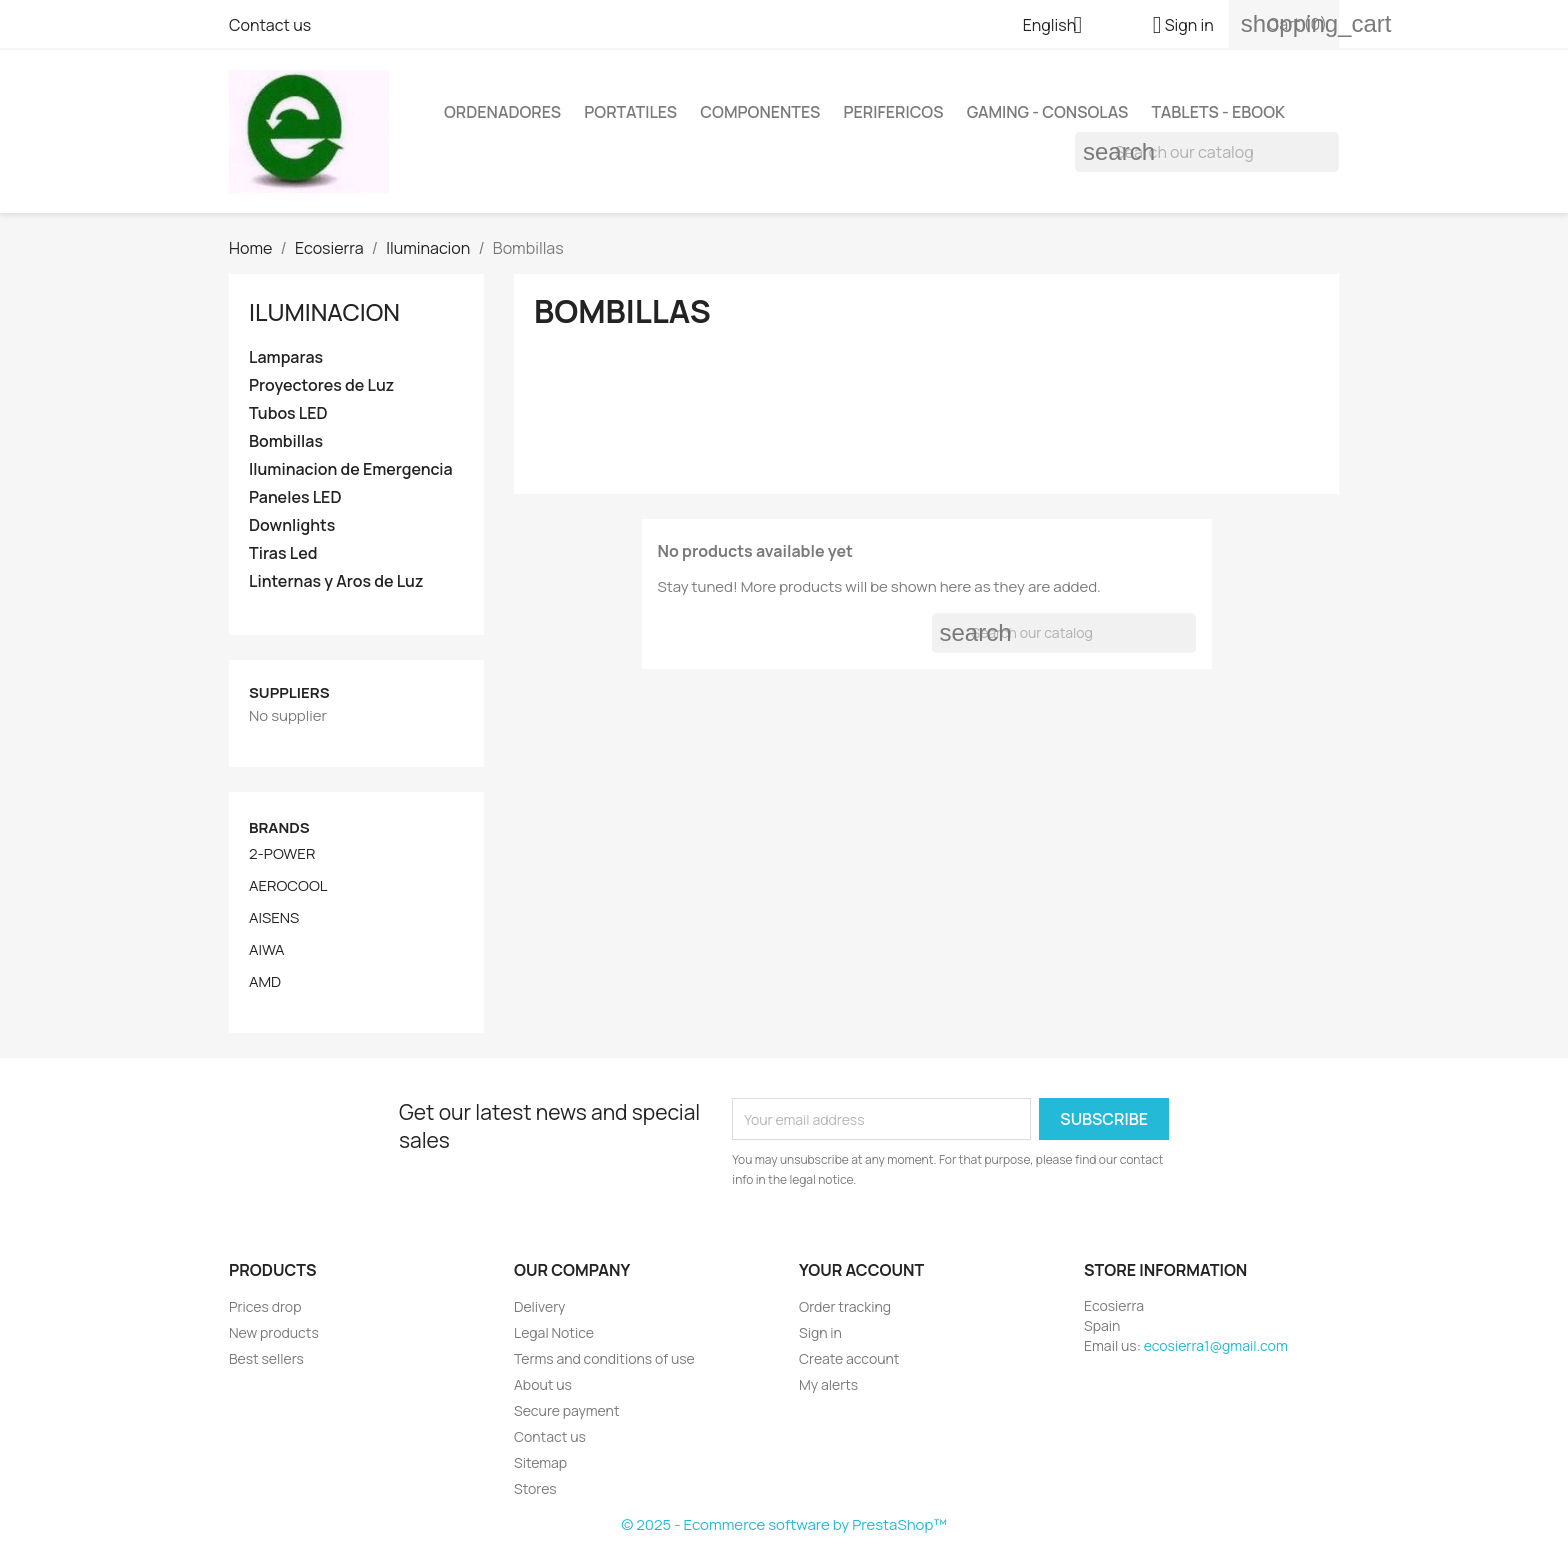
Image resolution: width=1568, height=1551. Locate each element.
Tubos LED (288, 413)
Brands (279, 827)
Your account (861, 1270)
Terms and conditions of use (604, 1358)
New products (274, 1332)
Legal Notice (554, 1332)
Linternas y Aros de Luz (336, 581)
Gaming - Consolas (1048, 112)
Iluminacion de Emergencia (351, 469)
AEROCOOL (288, 886)
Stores (535, 1488)
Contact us (270, 25)
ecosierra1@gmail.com (1216, 1345)
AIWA (267, 950)
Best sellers (266, 1358)
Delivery (539, 1306)
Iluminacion (324, 311)
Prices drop (265, 1306)
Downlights (292, 525)
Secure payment (567, 1410)
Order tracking (845, 1306)
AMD (265, 982)
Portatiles (630, 112)
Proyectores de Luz (321, 385)
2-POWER (282, 854)
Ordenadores (502, 112)
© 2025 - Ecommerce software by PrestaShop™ (784, 1524)
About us (543, 1384)
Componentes (760, 112)
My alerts (828, 1384)
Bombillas (286, 441)
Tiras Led (283, 553)
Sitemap (540, 1462)
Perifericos (894, 112)
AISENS (274, 918)
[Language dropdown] (1060, 27)
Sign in (820, 1332)
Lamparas (286, 357)
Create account (849, 1358)
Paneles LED (295, 497)
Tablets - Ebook (1218, 112)
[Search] (1207, 152)
